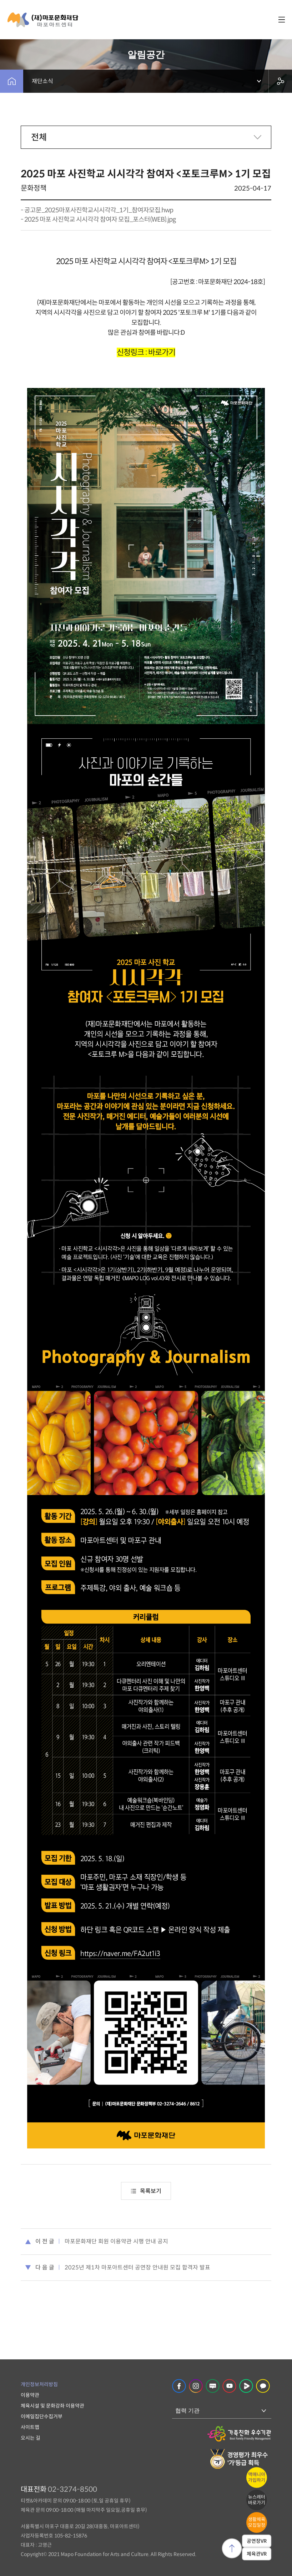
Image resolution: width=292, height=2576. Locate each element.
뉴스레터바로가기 (256, 2500)
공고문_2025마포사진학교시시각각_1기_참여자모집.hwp (98, 210)
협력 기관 (187, 2411)
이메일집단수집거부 (41, 2416)
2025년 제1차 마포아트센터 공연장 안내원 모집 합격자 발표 (137, 2267)
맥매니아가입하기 (256, 2477)
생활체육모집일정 (256, 2522)
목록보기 (146, 2191)
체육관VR (257, 2554)
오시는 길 (30, 2438)
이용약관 (30, 2395)
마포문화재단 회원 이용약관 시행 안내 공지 (116, 2241)
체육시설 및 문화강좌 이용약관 (52, 2406)
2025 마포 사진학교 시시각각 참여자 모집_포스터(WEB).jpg (100, 219)
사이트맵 (30, 2427)
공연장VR (257, 2541)
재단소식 (42, 81)
